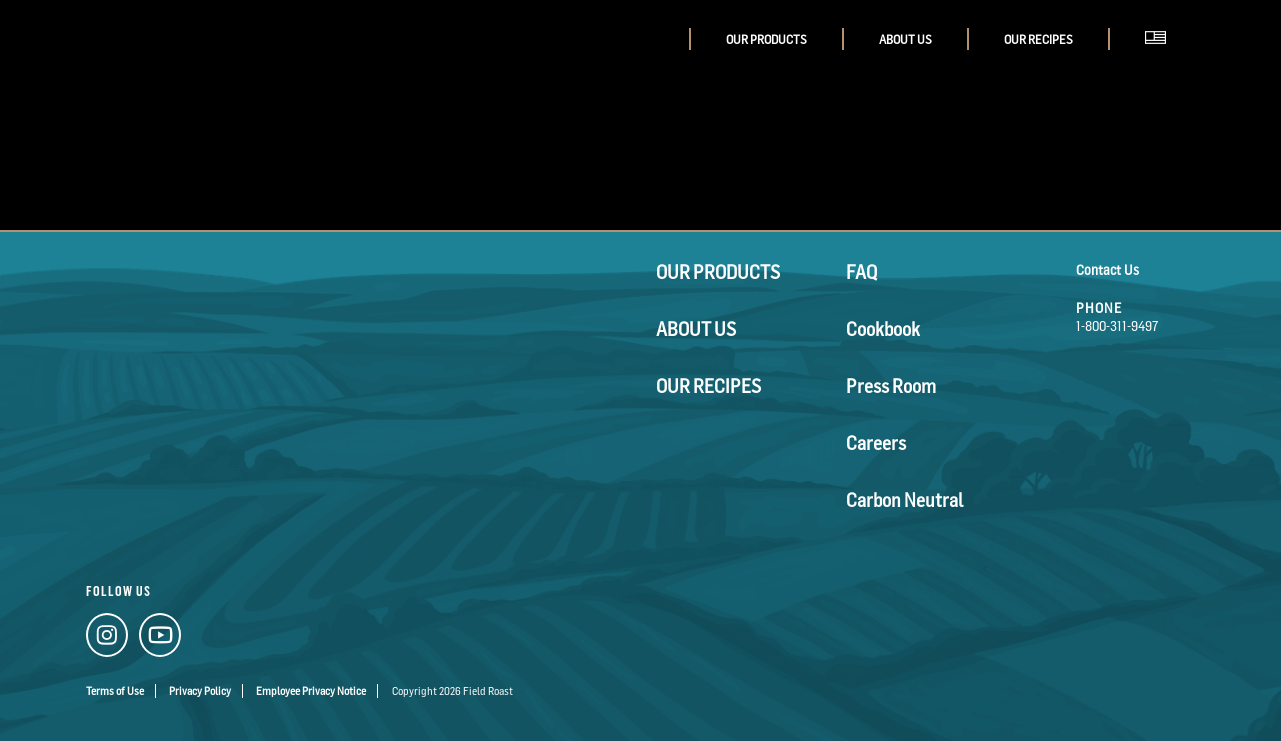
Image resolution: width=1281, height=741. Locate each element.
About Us (905, 39)
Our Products (766, 39)
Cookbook (873, 311)
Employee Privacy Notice (311, 676)
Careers (868, 395)
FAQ (857, 269)
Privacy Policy (200, 676)
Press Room (880, 353)
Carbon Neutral (890, 437)
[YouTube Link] (145, 633)
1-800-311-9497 (1117, 325)
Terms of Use (115, 676)
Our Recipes (1038, 39)
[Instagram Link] (102, 633)
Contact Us (1107, 269)
